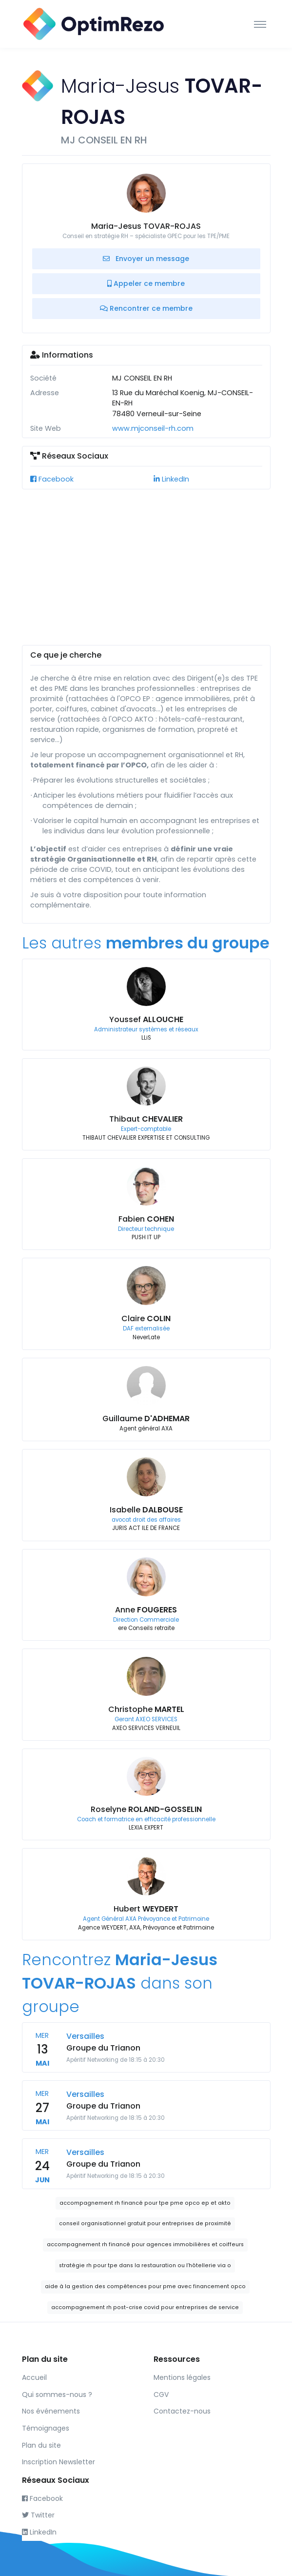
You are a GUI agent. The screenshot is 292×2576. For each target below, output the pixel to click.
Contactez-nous (182, 2411)
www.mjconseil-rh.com (153, 428)
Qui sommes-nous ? (57, 2394)
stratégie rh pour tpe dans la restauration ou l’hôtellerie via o (145, 2265)
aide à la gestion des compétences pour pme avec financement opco (145, 2286)
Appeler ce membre (146, 283)
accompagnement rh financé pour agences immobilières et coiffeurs (145, 2244)
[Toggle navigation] (260, 24)
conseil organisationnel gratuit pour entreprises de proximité (145, 2223)
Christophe (146, 1709)
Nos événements (51, 2411)
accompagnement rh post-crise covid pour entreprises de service (145, 2307)
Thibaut (146, 1119)
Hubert (146, 1908)
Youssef (146, 1019)
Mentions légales (182, 2377)
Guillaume (146, 1418)
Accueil (34, 2377)
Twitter (38, 2515)
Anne (146, 1609)
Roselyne (146, 1809)
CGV (161, 2394)
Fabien (146, 1219)
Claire (146, 1318)
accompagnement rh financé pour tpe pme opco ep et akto (145, 2203)
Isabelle (146, 1509)
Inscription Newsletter (58, 2462)
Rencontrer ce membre (146, 308)
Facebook (52, 479)
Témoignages (45, 2428)
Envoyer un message (146, 258)
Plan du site (41, 2445)
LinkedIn (171, 479)
